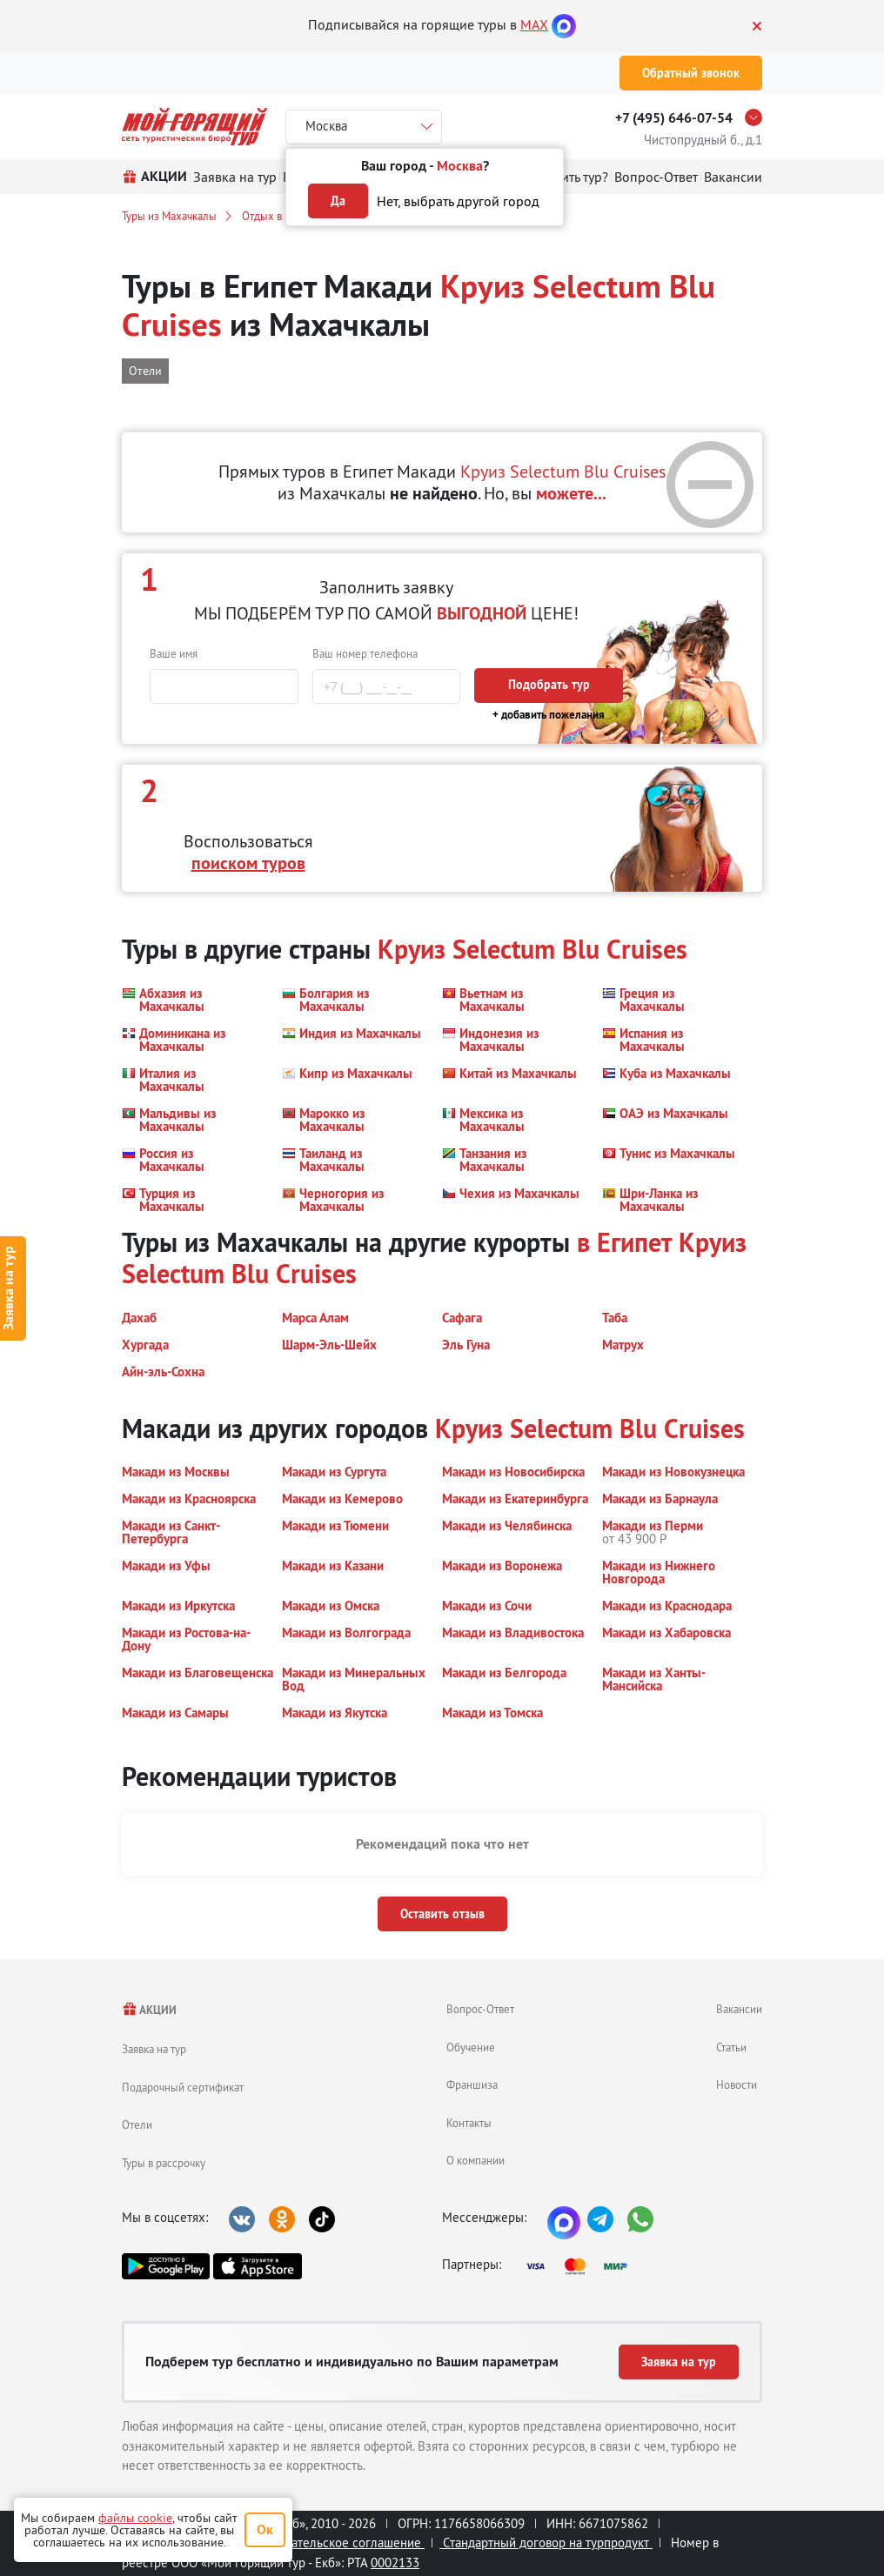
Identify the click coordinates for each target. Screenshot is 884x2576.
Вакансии (739, 2009)
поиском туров (248, 863)
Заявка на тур (154, 2049)
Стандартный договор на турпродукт (546, 2542)
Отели (137, 2124)
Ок (265, 2529)
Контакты (469, 2123)
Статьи (731, 2047)
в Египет (624, 1242)
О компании (475, 2160)
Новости (736, 2084)
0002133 (395, 2562)
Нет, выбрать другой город (458, 201)
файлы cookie (135, 2518)
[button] (191, 1000)
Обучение (470, 2047)
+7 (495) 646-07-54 (674, 118)
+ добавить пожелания (548, 714)
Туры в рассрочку (163, 2163)
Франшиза (472, 2084)
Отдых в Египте (280, 216)
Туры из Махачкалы (169, 216)
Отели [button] (145, 370)
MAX (534, 24)
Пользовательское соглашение (332, 2542)
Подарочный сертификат (183, 2087)
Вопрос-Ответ (480, 2009)
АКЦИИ (149, 2010)
